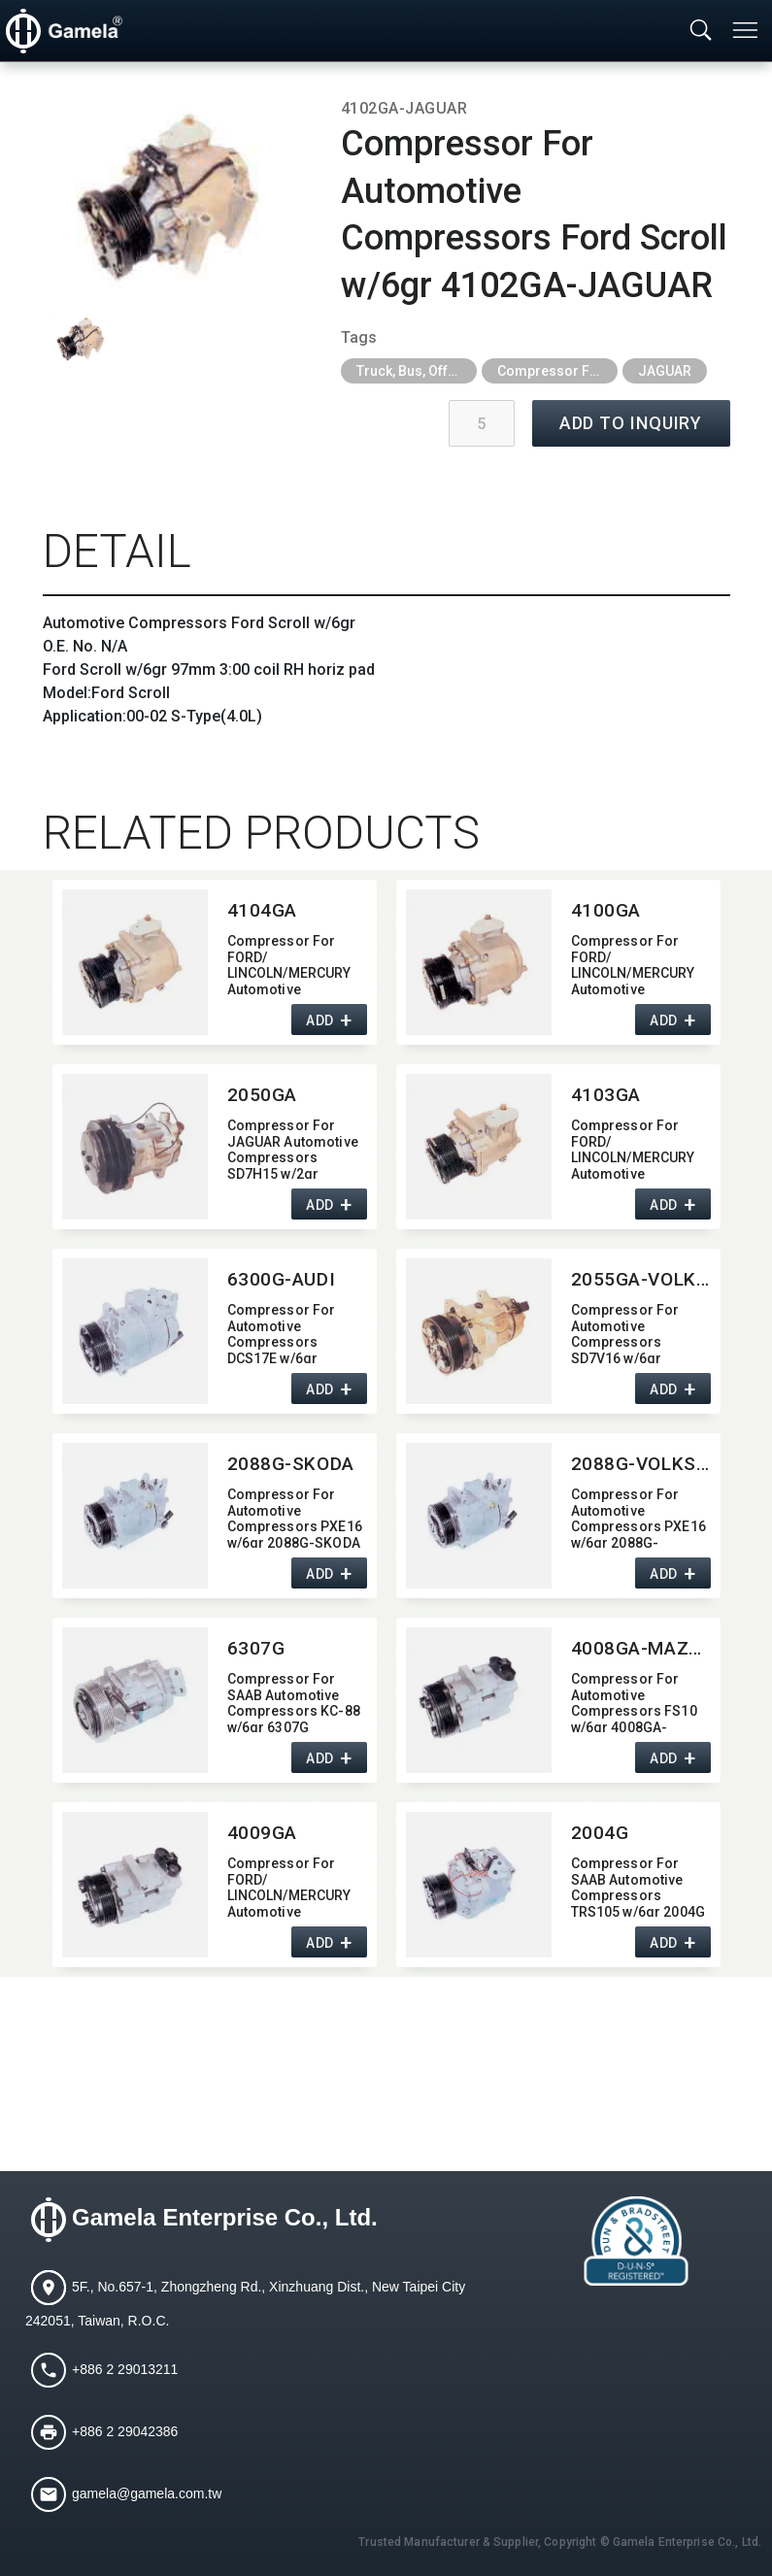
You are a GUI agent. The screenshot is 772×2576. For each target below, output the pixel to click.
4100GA (606, 910)
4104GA (262, 910)
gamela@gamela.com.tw (146, 2493)
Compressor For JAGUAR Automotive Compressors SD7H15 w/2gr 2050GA (292, 1148)
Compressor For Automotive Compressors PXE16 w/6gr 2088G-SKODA (294, 1517)
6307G (256, 1648)
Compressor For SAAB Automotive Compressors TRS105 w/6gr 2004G (638, 1886)
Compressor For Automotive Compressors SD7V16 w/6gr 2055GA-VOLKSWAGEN (625, 1332)
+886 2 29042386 (125, 2431)
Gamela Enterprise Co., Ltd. (225, 2218)
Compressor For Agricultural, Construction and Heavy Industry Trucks (557, 371)
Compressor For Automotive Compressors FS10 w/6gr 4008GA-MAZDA (634, 1701)
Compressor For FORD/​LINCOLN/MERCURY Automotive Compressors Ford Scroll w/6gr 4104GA (294, 963)
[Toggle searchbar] (701, 31)
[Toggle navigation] (746, 30)
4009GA (262, 1833)
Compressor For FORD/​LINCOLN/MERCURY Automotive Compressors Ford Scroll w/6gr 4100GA (638, 963)
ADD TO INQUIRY (631, 423)
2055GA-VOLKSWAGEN (641, 1279)
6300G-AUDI (281, 1279)
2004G (600, 1833)
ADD (320, 1020)
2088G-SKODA (290, 1464)
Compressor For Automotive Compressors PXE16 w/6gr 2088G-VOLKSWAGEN (638, 1517)
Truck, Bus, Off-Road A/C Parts (416, 371)
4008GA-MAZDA (641, 1648)
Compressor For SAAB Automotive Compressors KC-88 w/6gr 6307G (293, 1701)
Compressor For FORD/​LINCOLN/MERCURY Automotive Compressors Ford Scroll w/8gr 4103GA (638, 1148)
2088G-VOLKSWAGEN (641, 1464)
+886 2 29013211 (125, 2369)
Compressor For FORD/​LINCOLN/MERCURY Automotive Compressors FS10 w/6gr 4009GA (290, 1886)
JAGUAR (664, 371)
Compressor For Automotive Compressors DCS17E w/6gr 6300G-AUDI (281, 1332)
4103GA (606, 1095)
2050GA (262, 1095)
